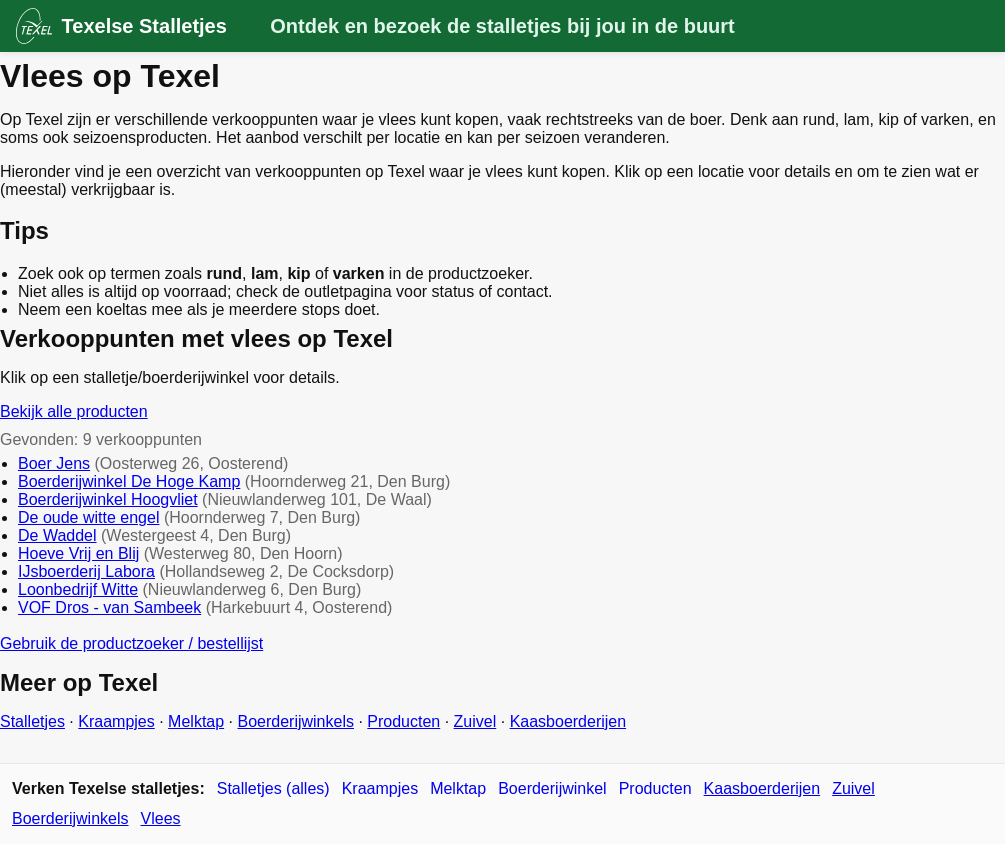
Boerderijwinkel (552, 788)
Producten (403, 721)
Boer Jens (54, 463)
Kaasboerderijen (568, 721)
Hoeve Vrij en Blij (78, 553)
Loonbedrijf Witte (78, 589)
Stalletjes (32, 721)
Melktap (196, 721)
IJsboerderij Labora (86, 571)
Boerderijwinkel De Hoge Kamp (129, 481)
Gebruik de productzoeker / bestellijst (131, 643)
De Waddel (57, 535)
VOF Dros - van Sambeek (109, 607)
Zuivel (475, 721)
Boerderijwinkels (295, 721)
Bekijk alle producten (74, 411)
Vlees (161, 818)
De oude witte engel (88, 517)
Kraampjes (116, 721)
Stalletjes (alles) (273, 788)
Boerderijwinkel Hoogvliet (108, 499)
